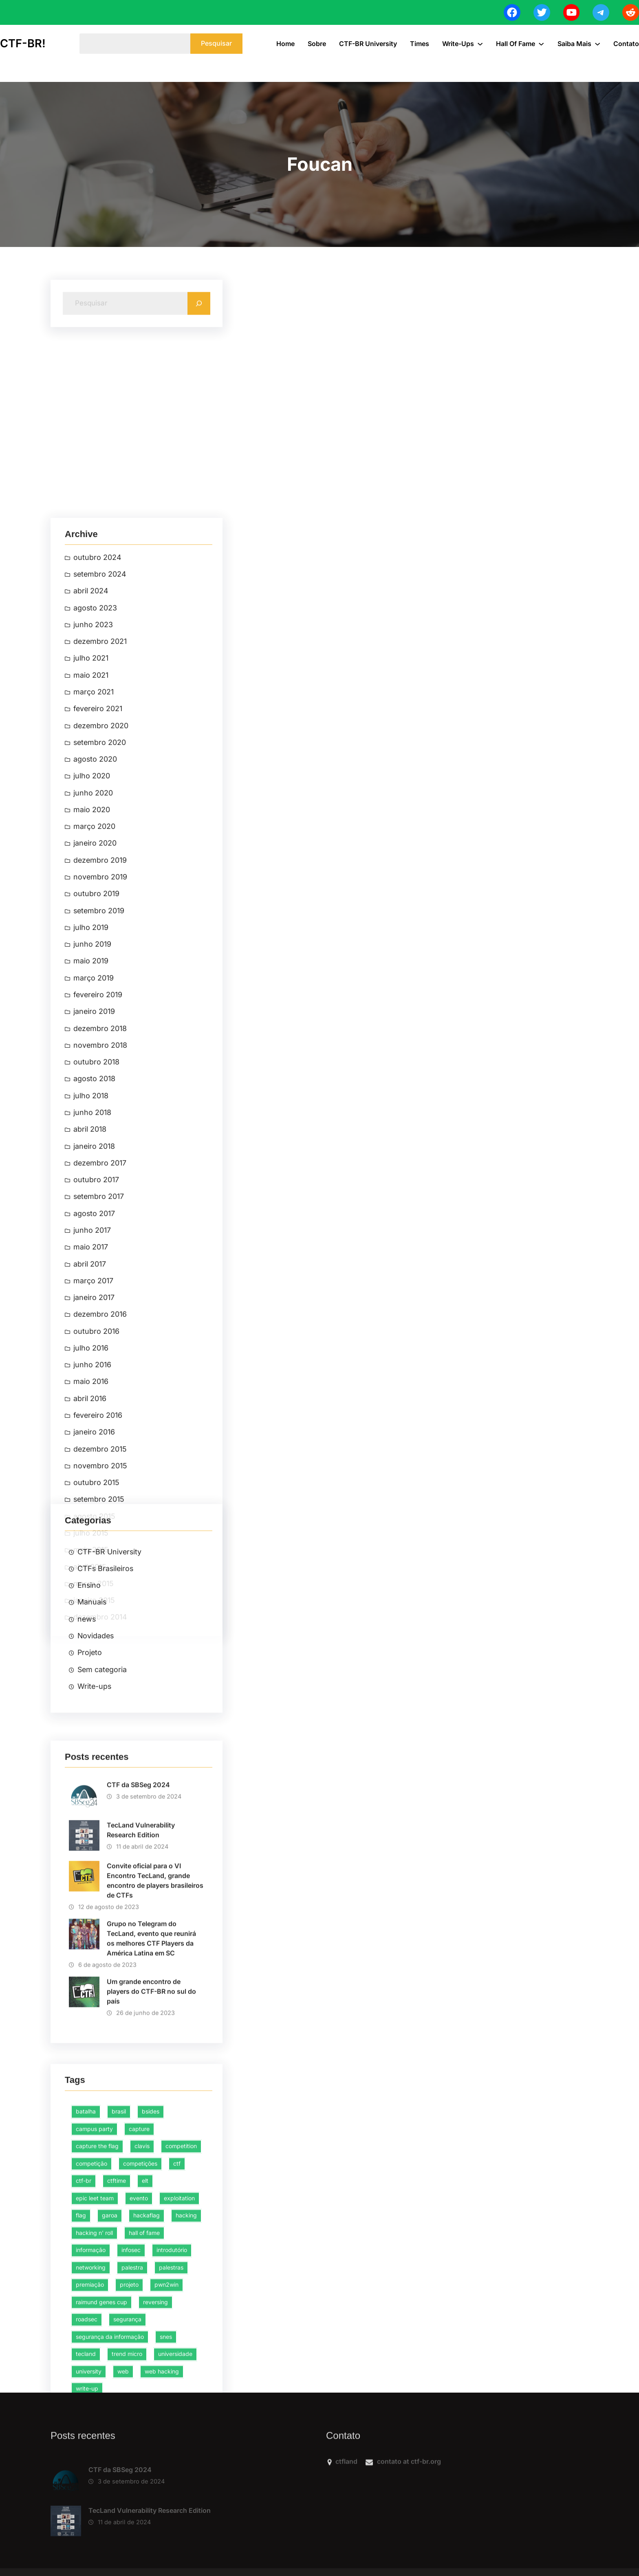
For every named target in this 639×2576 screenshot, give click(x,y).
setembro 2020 (99, 1227)
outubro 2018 (96, 1548)
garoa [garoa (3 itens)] (109, 2371)
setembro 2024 (99, 1059)
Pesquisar (216, 43)
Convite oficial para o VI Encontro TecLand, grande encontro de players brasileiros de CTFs (155, 2015)
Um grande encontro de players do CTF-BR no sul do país (151, 2126)
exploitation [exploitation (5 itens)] (179, 2354)
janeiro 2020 (95, 1328)
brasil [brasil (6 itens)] (119, 2267)
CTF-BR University (109, 1645)
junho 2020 (93, 1278)
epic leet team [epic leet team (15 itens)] (95, 2354)
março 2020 (94, 1312)
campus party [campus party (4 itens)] (94, 2284)
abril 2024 (90, 1075)
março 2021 (93, 1177)
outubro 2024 (97, 1042)
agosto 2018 (94, 1565)
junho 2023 (93, 1109)
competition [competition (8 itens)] (181, 2302)
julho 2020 (91, 1261)
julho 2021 (90, 1143)
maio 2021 (90, 1160)
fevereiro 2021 (97, 1194)
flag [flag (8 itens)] (81, 2371)
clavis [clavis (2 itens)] (142, 2302)
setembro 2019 (98, 1396)
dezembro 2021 (100, 1126)
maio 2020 (91, 1295)
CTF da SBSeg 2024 (138, 1919)
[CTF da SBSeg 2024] (66, 2518)
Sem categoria (102, 1763)
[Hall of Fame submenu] (541, 43)
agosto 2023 (95, 1093)
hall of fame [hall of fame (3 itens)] (144, 2388)
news (86, 1712)
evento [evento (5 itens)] (139, 2354)
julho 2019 (90, 1413)
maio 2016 (90, 1868)
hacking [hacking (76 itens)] (186, 2371)
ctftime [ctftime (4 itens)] (116, 2337)
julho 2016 (90, 1835)
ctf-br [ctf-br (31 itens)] (83, 2337)
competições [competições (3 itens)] (140, 2319)
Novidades (95, 1729)
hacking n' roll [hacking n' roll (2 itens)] (94, 2388)
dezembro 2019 (100, 1346)
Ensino (89, 1679)
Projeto (89, 1746)
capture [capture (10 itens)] (139, 2284)
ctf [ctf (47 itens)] (177, 2319)
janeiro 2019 (94, 1498)
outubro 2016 (96, 1818)
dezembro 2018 (100, 1514)
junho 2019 (92, 1430)
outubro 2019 (96, 1379)
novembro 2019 (100, 1362)
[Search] (198, 307)
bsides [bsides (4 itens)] (150, 2267)
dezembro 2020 (100, 1211)
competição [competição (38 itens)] (91, 2319)
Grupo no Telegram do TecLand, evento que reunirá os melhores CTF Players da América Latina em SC (151, 2073)
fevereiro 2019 (97, 1480)
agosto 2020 (95, 1244)
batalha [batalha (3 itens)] (86, 2267)
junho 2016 (92, 1852)
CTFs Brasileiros (105, 1662)
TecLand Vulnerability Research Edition (141, 1965)
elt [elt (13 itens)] (145, 2337)
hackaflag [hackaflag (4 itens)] (146, 2371)
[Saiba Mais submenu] (597, 43)
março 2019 (93, 1464)
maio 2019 (90, 1447)
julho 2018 (90, 1582)
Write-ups (94, 1780)
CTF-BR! (23, 43)
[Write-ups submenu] (480, 43)
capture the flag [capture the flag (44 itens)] (97, 2302)
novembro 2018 (100, 1531)
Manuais (91, 1696)
